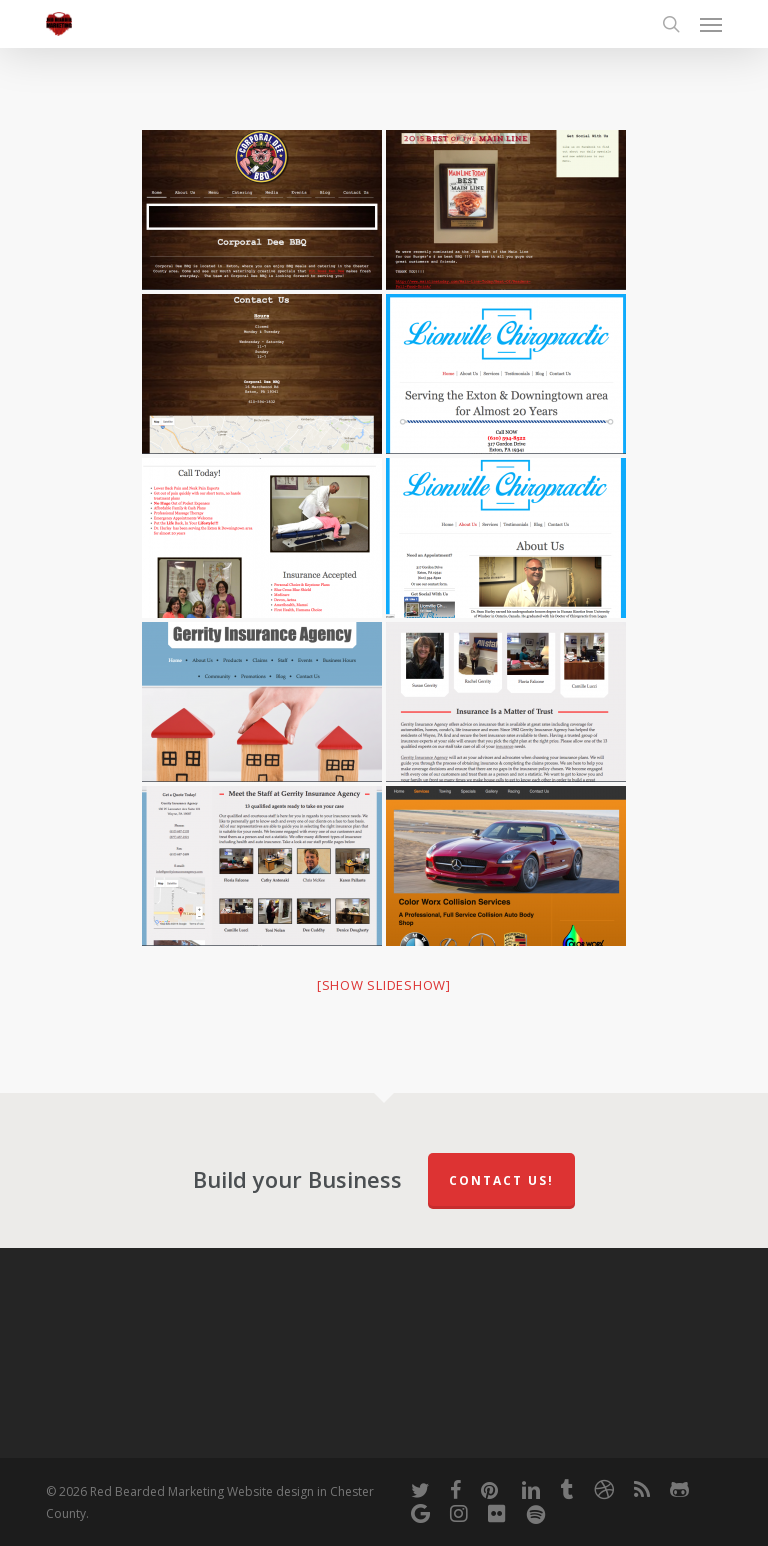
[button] (711, 24)
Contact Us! (501, 1180)
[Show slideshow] (384, 985)
